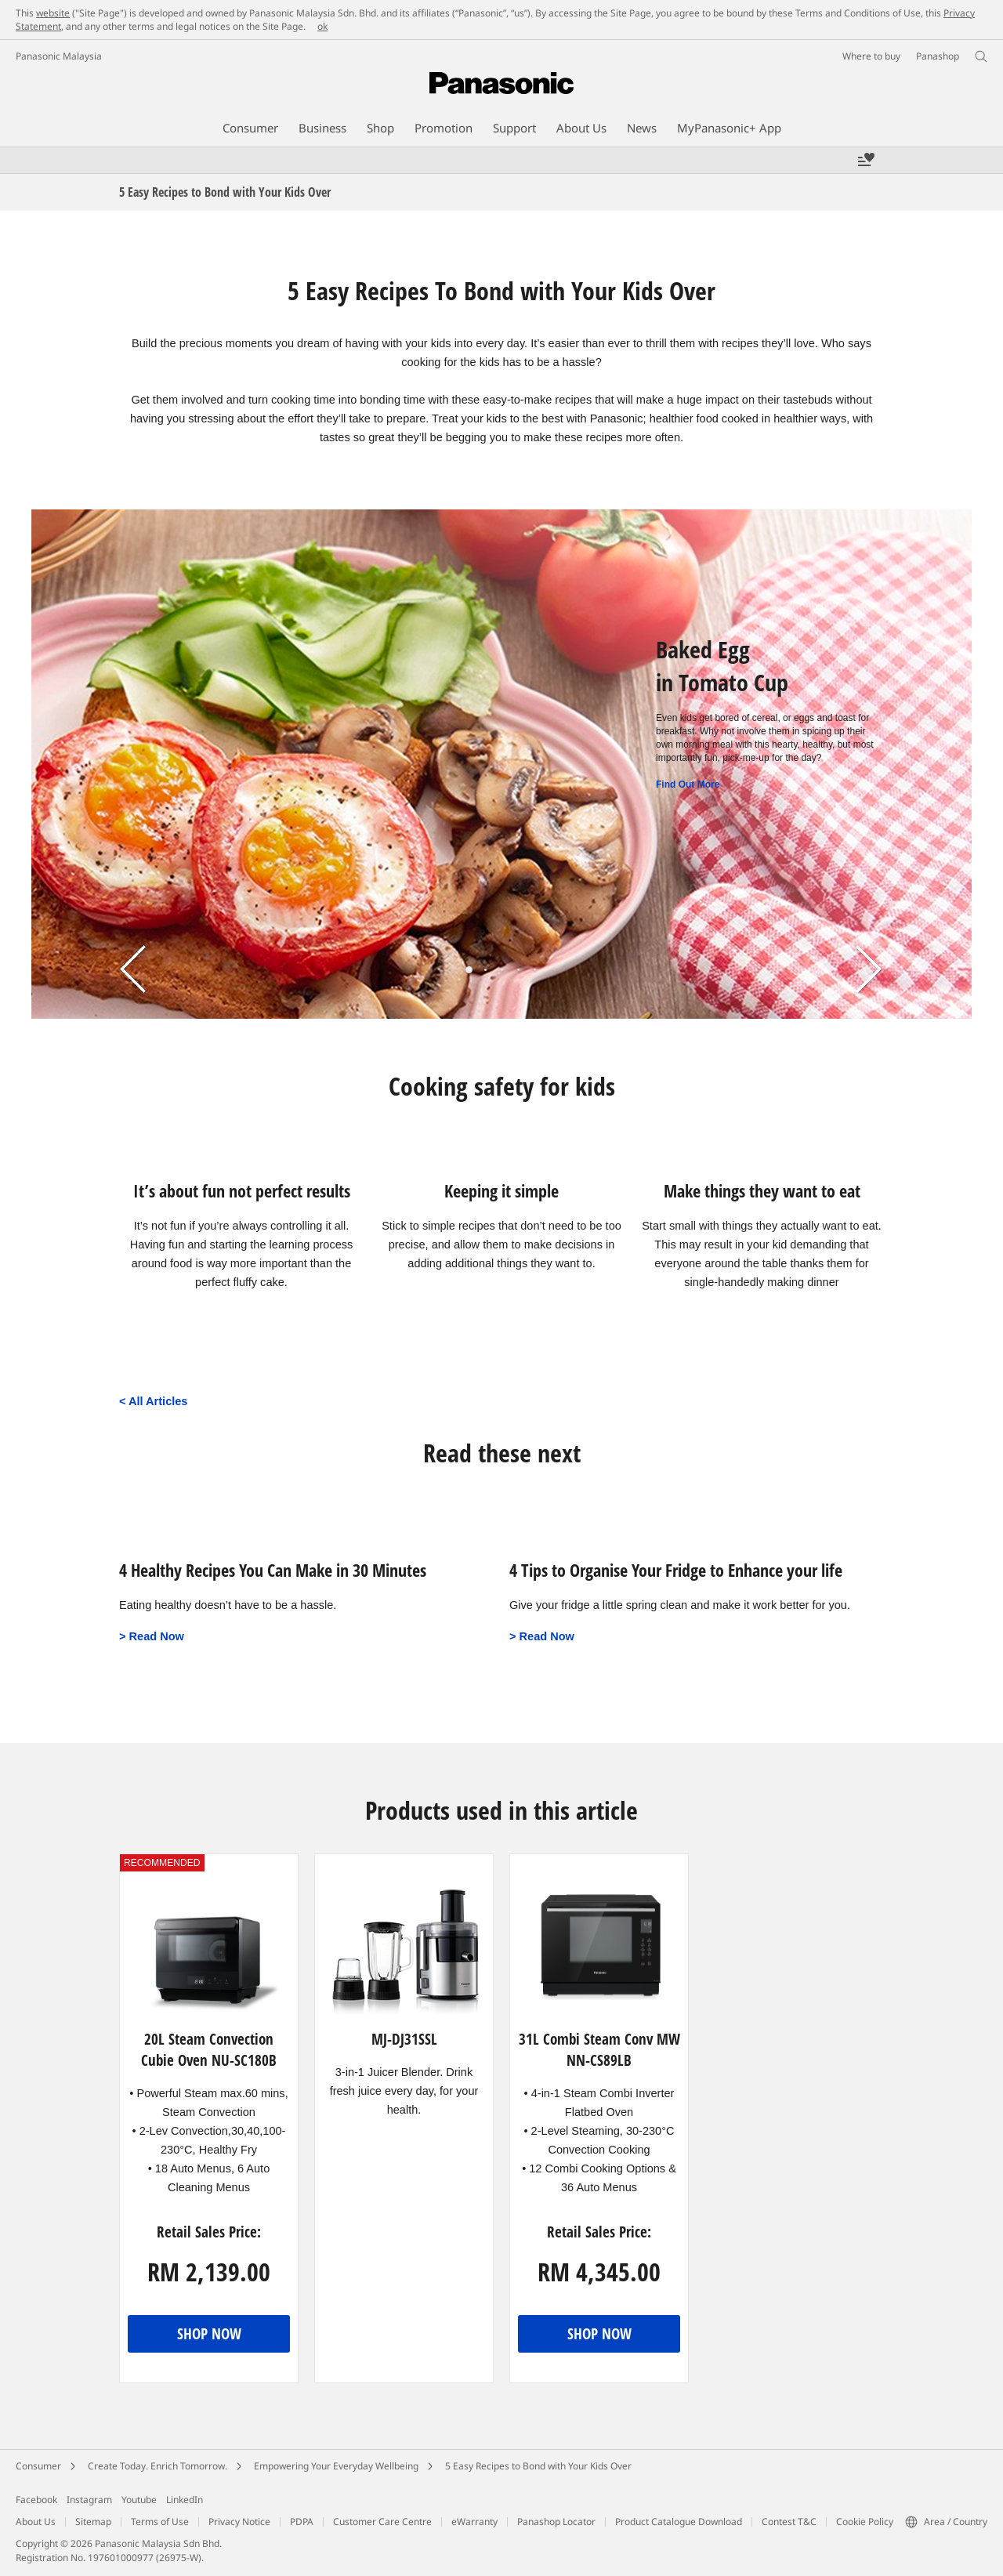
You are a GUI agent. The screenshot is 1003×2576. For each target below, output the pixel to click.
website (53, 13)
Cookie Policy (864, 2521)
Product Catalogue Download (678, 2521)
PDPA (301, 2521)
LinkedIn (184, 2499)
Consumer (38, 2466)
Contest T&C (789, 2521)
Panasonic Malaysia (59, 56)
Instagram (89, 2499)
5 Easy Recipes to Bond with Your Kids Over (538, 2466)
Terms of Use (160, 2521)
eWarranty (474, 2521)
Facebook (36, 2499)
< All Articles (153, 1401)
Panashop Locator (556, 2521)
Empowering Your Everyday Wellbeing (336, 2466)
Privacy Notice (239, 2521)
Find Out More (687, 784)
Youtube (139, 2499)
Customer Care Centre (382, 2521)
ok (322, 26)
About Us (36, 2521)
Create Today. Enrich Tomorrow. (157, 2466)
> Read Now (151, 1636)
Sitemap (93, 2521)
